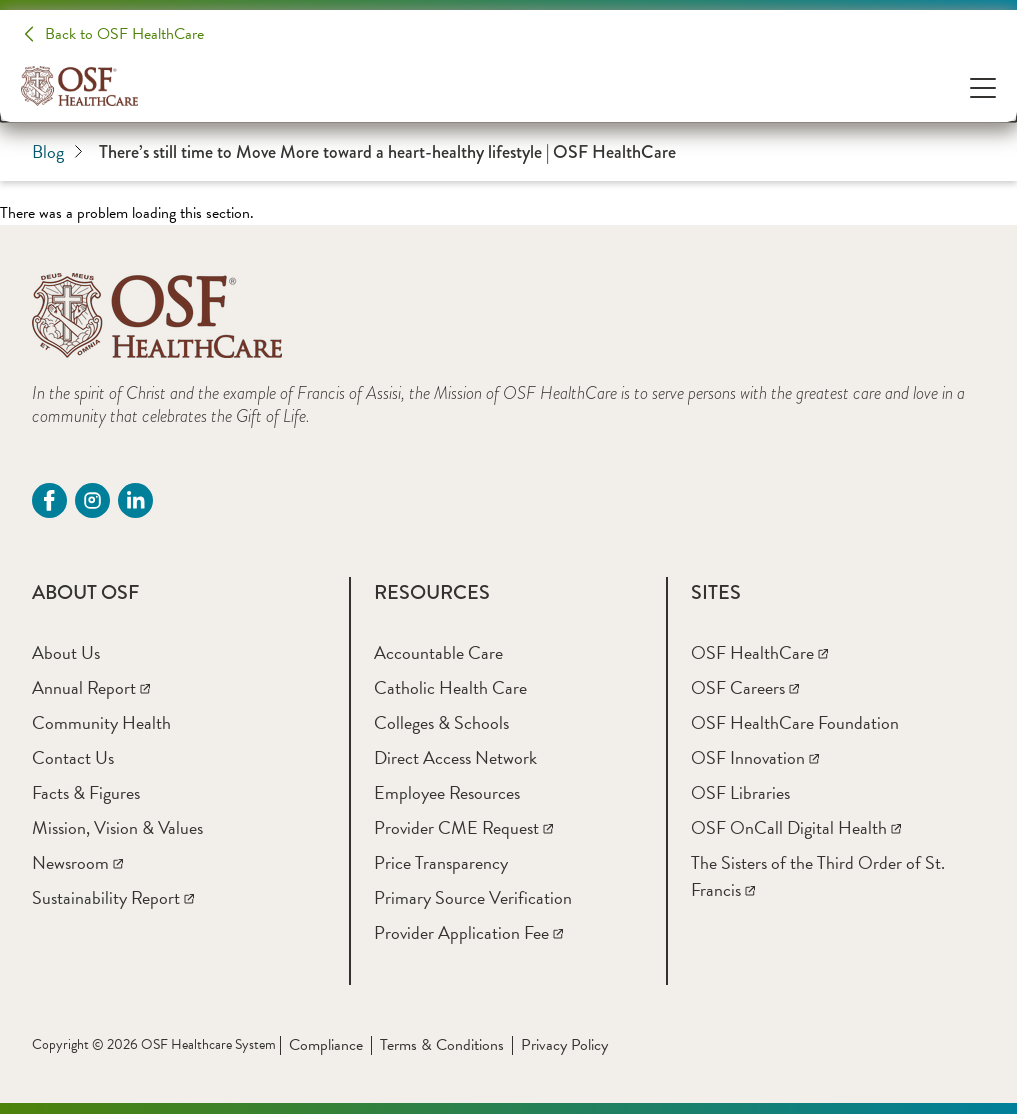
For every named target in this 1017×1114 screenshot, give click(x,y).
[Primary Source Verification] (473, 897)
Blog (57, 151)
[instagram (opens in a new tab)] (92, 500)
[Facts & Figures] (86, 792)
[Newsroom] (77, 862)
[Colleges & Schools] (441, 722)
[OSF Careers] (745, 687)
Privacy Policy (564, 1045)
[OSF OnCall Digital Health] (796, 827)
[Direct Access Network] (455, 757)
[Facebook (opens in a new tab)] (49, 500)
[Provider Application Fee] (468, 932)
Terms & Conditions (442, 1045)
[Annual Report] (91, 687)
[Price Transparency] (441, 862)
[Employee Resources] (447, 792)
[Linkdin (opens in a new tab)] (135, 500)
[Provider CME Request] (463, 827)
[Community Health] (101, 722)
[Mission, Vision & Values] (117, 827)
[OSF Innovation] (755, 757)
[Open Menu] (983, 86)
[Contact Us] (73, 757)
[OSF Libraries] (740, 792)
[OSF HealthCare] (759, 652)
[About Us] (66, 652)
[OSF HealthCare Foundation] (795, 722)
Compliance (326, 1045)
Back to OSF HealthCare (124, 34)
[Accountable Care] (438, 652)
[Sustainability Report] (113, 897)
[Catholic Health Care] (450, 687)
